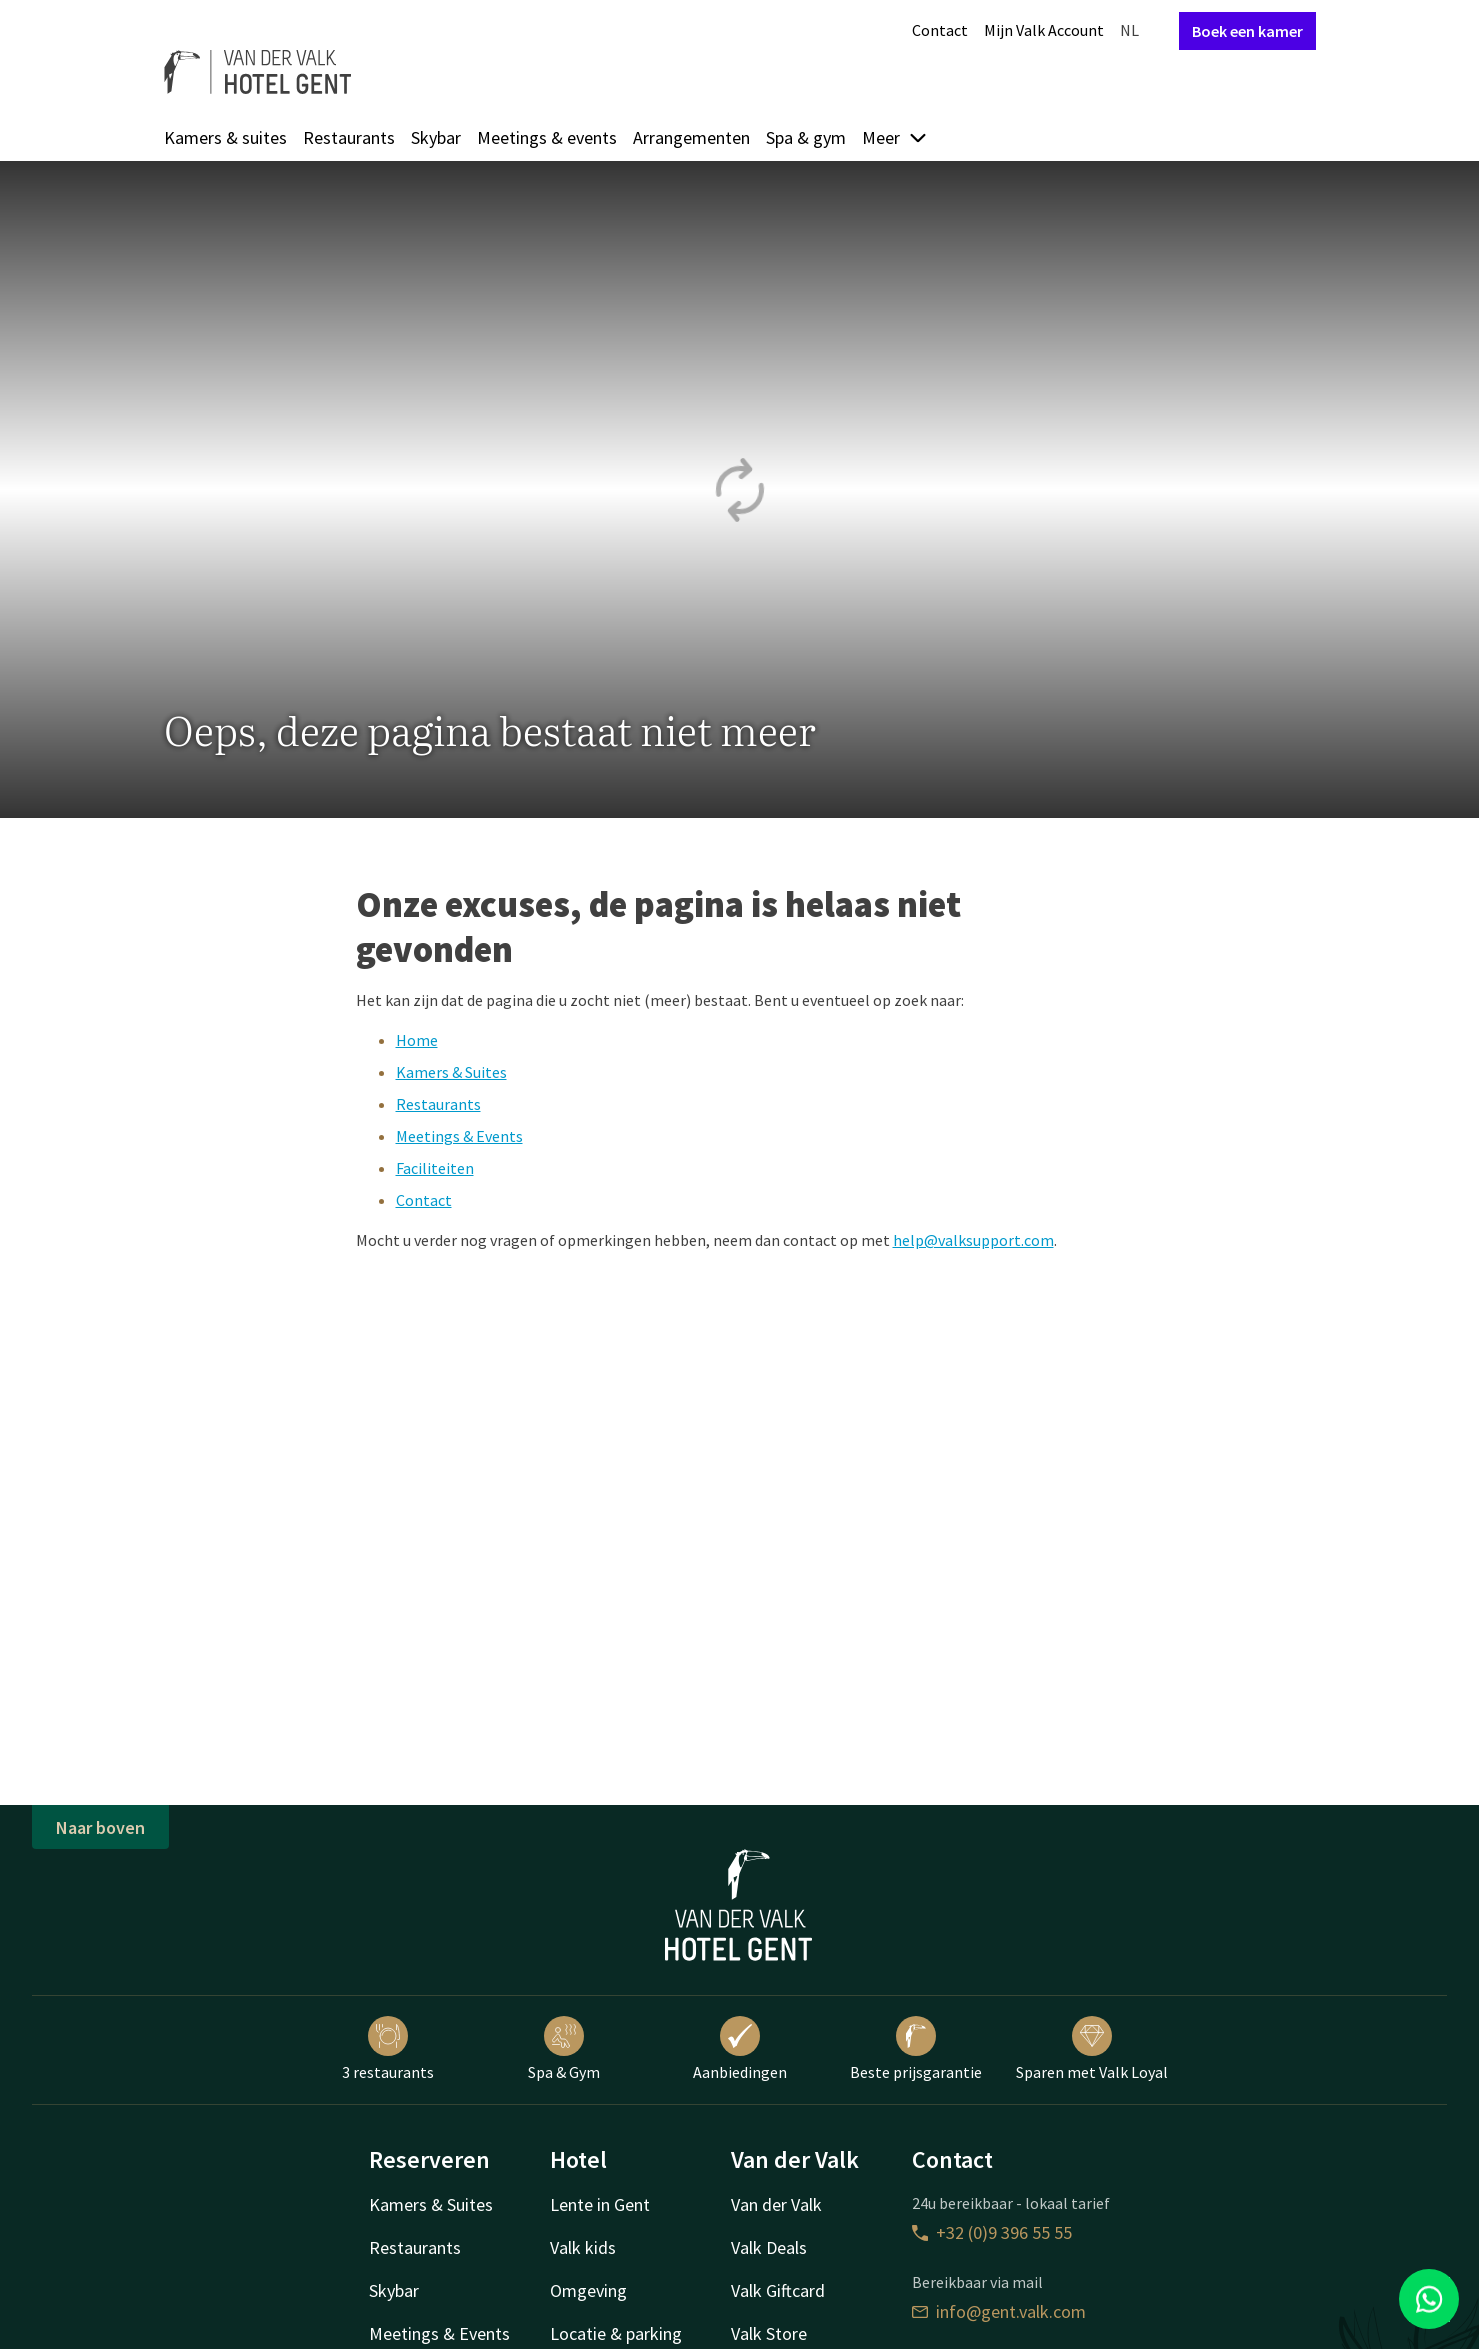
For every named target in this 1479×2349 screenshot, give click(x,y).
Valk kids (583, 2247)
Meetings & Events (459, 1136)
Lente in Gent (600, 2204)
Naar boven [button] (100, 1827)
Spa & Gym (564, 2049)
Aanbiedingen (740, 2049)
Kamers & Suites (451, 1072)
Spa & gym (806, 137)
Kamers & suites (225, 137)
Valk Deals (769, 2247)
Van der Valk (776, 2204)
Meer (895, 137)
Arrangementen (691, 137)
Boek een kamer (1247, 31)
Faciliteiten (435, 1168)
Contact (940, 30)
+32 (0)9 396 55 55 (992, 2232)
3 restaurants (388, 2049)
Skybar (436, 137)
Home (417, 1040)
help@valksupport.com (973, 1240)
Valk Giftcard (778, 2290)
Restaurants (349, 137)
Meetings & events (547, 137)
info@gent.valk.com (999, 2311)
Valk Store (769, 2333)
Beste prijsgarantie (916, 2049)
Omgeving (588, 2290)
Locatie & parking (616, 2333)
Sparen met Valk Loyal (1092, 2049)
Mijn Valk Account (1044, 30)
